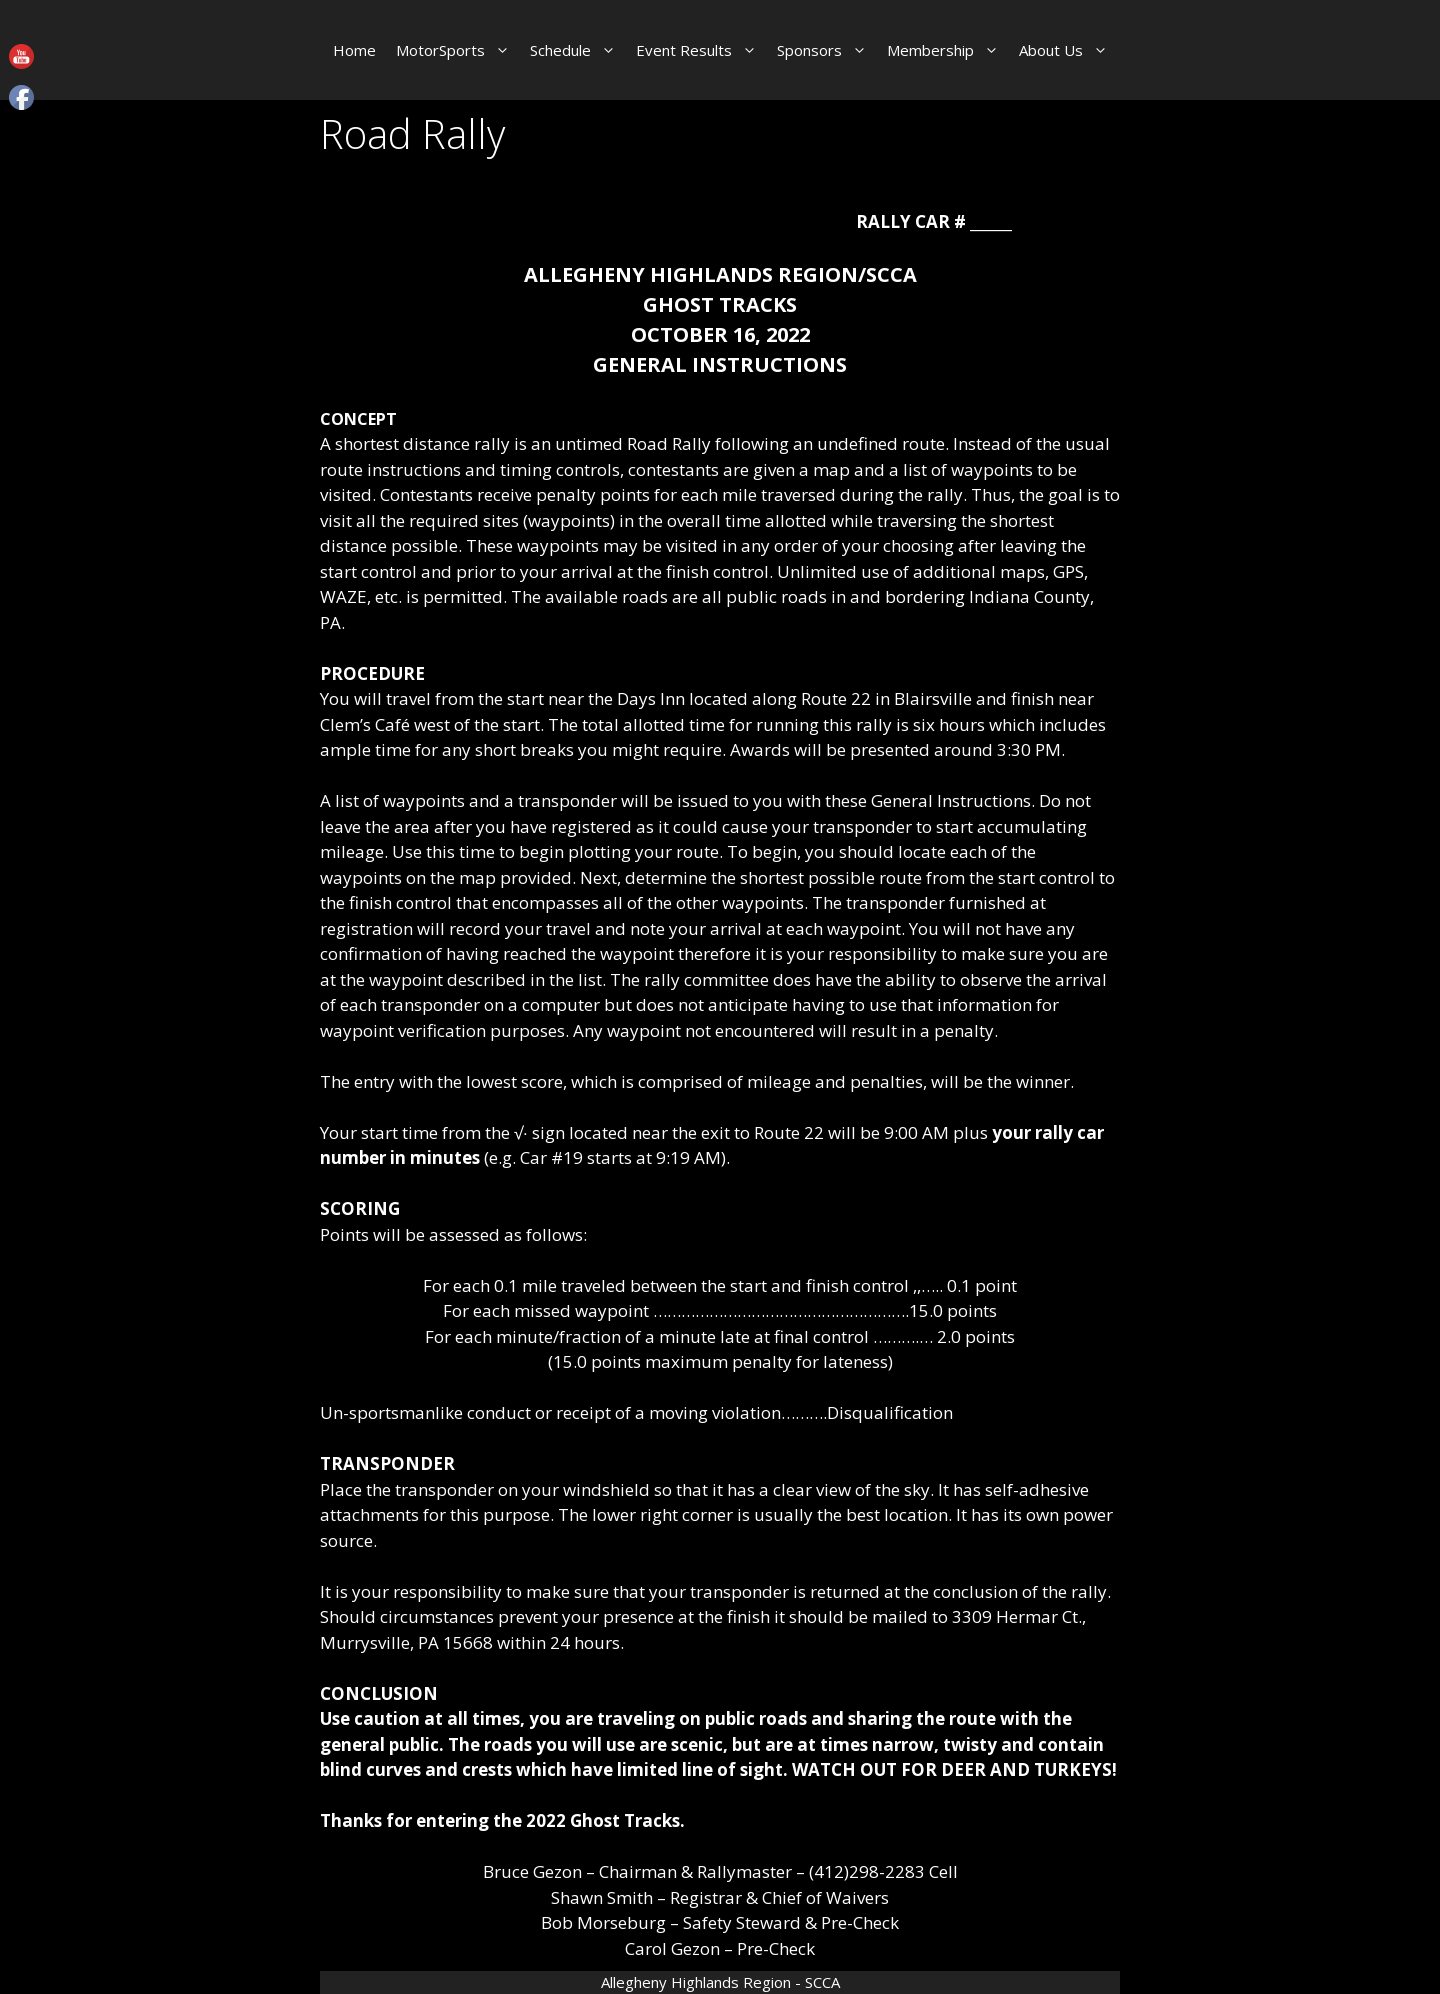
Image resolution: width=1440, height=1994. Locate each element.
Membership (948, 50)
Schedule (578, 50)
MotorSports (458, 50)
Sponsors (827, 50)
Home (354, 50)
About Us (1068, 50)
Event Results (701, 50)
